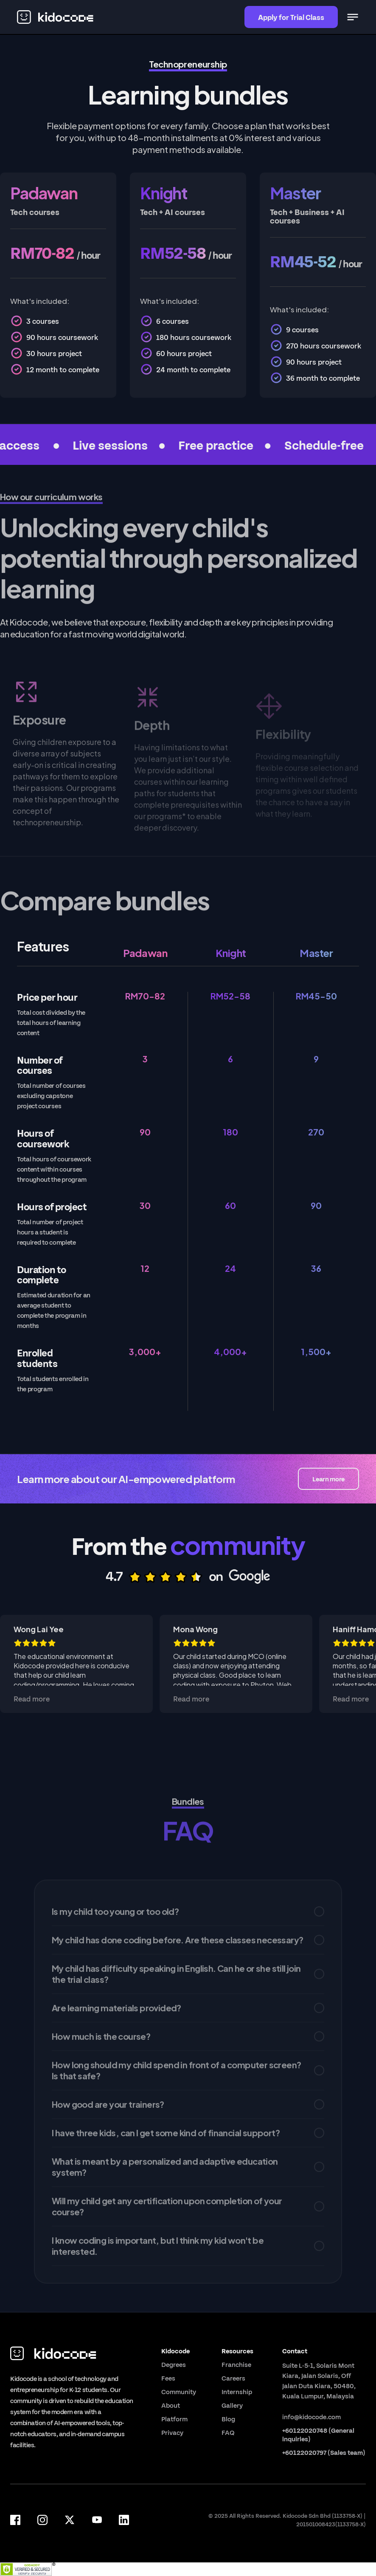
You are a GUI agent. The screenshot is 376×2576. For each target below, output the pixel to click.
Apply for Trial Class (291, 17)
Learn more (328, 1479)
